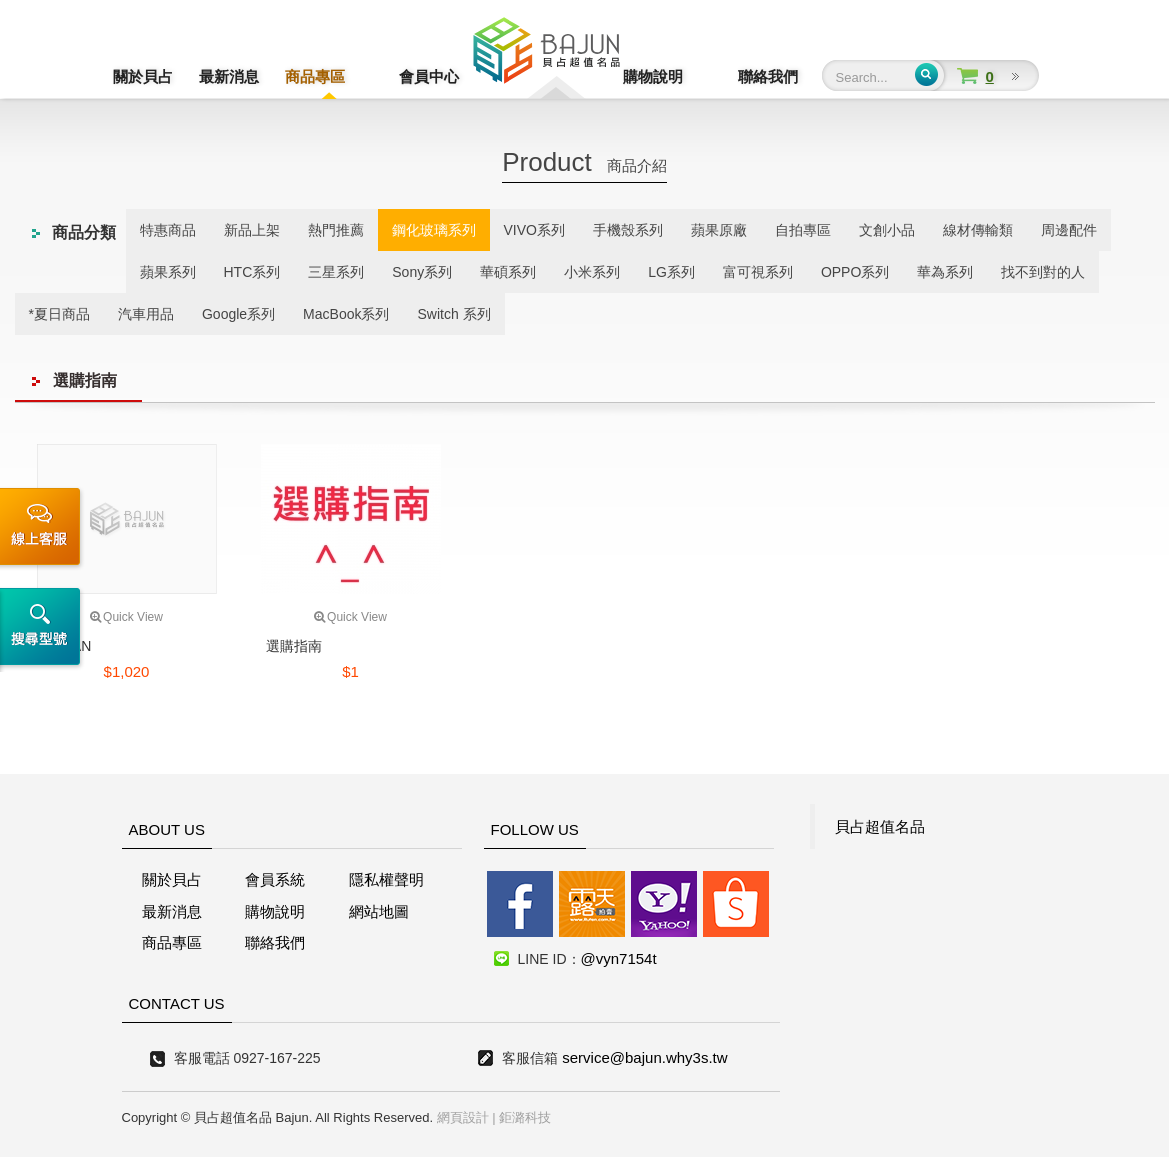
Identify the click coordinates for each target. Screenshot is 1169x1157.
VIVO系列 (534, 230)
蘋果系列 (168, 272)
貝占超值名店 (546, 55)
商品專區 (315, 76)
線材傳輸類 (978, 230)
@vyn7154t (619, 958)
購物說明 (682, 76)
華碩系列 (508, 272)
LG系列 (671, 272)
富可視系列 (758, 272)
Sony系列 (422, 272)
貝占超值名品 (880, 826)
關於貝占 (143, 76)
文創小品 (887, 230)
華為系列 (945, 272)
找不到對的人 (1043, 272)
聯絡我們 (768, 76)
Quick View (126, 617)
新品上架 (252, 230)
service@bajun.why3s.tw (644, 1057)
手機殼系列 (628, 230)
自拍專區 (803, 230)
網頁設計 (463, 1117)
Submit (926, 74)
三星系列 (336, 272)
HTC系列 (252, 272)
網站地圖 (379, 911)
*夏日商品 (59, 314)
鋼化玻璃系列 (434, 230)
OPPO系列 (855, 272)
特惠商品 (168, 230)
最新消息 (229, 76)
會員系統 (275, 879)
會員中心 (401, 76)
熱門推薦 (336, 230)
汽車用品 (146, 314)
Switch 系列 (453, 314)
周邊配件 (1069, 230)
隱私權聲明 (386, 879)
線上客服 (43, 529)
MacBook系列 (346, 314)
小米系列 (592, 272)
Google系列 (238, 314)
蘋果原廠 (719, 230)
